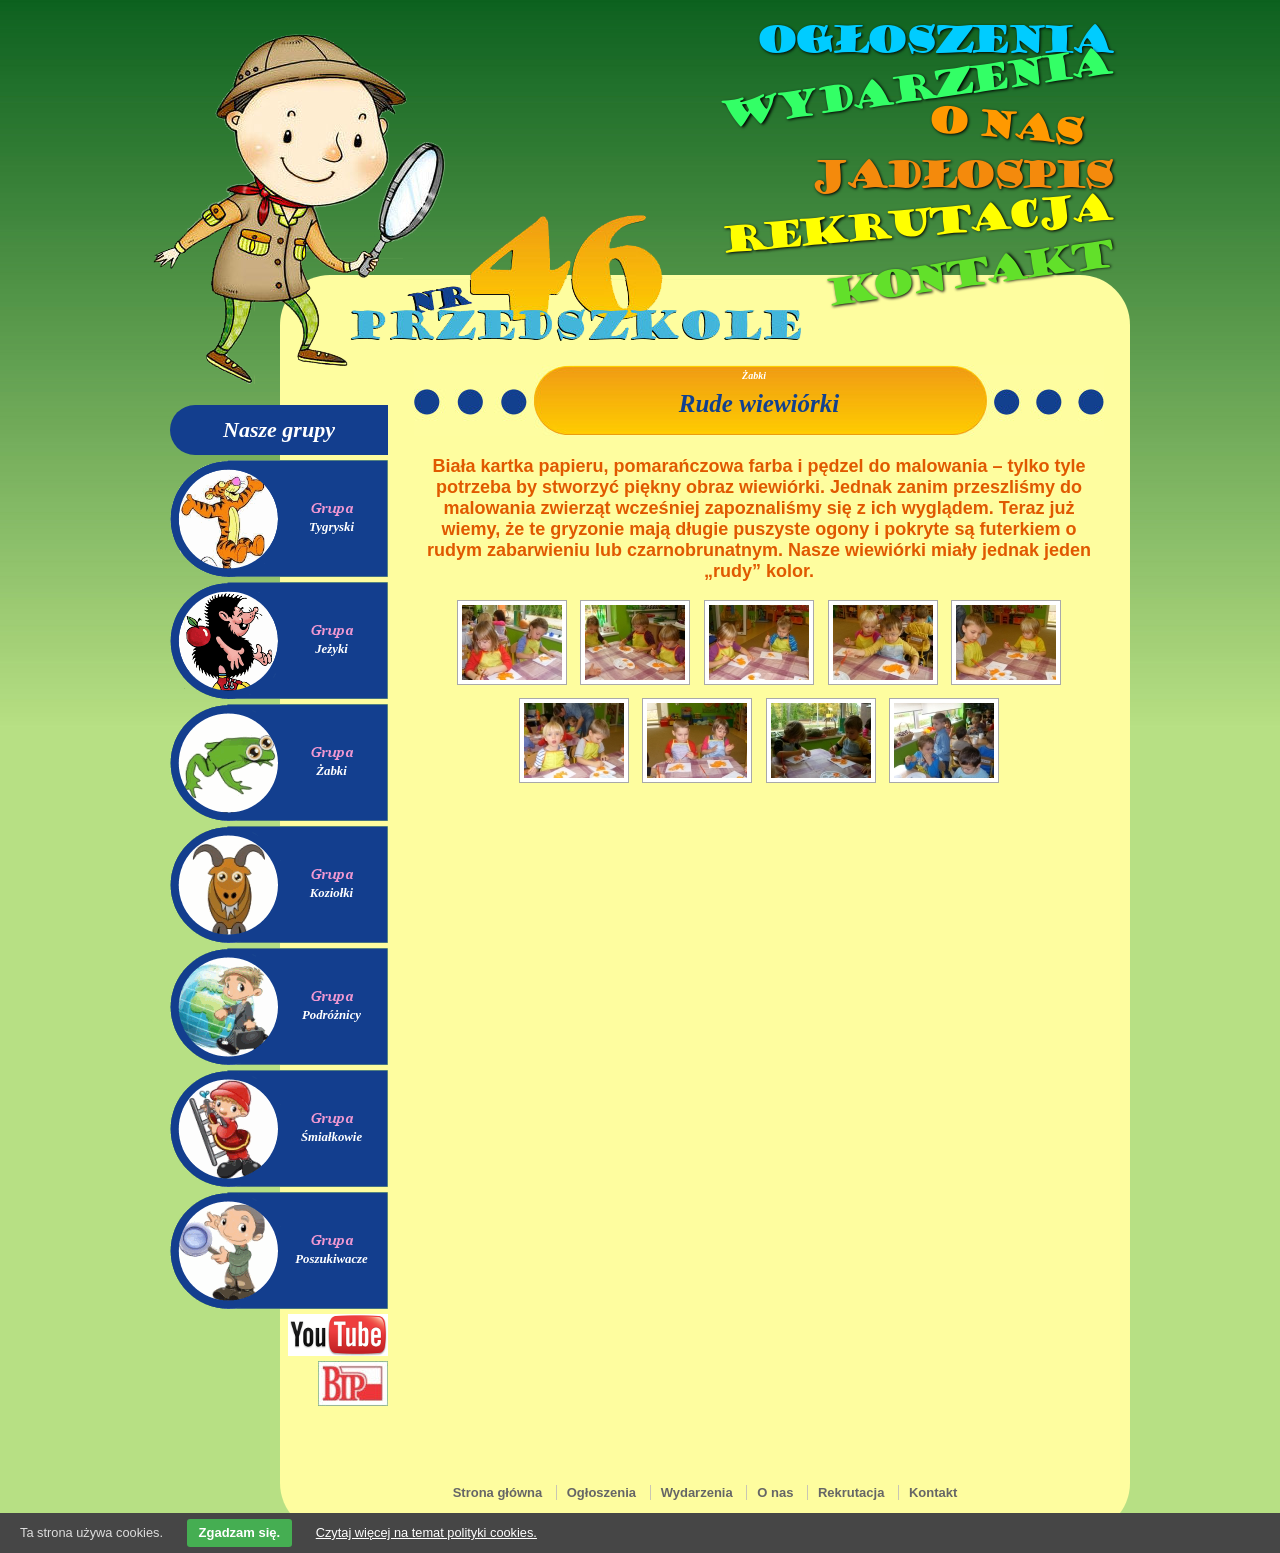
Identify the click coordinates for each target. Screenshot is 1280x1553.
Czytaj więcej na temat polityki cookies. (426, 1532)
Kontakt (967, 273)
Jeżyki (331, 649)
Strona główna (498, 1492)
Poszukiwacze (331, 1259)
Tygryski (331, 527)
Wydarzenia (914, 89)
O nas (1004, 125)
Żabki (331, 771)
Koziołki (331, 893)
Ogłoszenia (933, 40)
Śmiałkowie (331, 1137)
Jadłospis (960, 175)
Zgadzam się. (240, 1532)
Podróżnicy (331, 1015)
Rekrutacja (915, 224)
